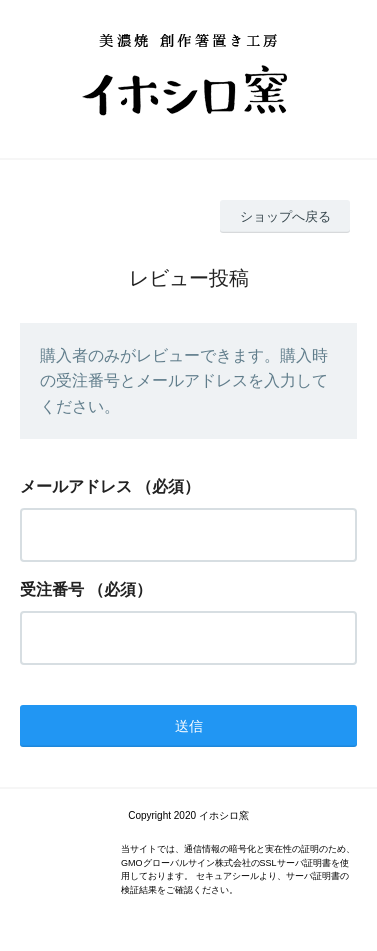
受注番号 (52, 589)
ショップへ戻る (285, 216)
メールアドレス (76, 486)
